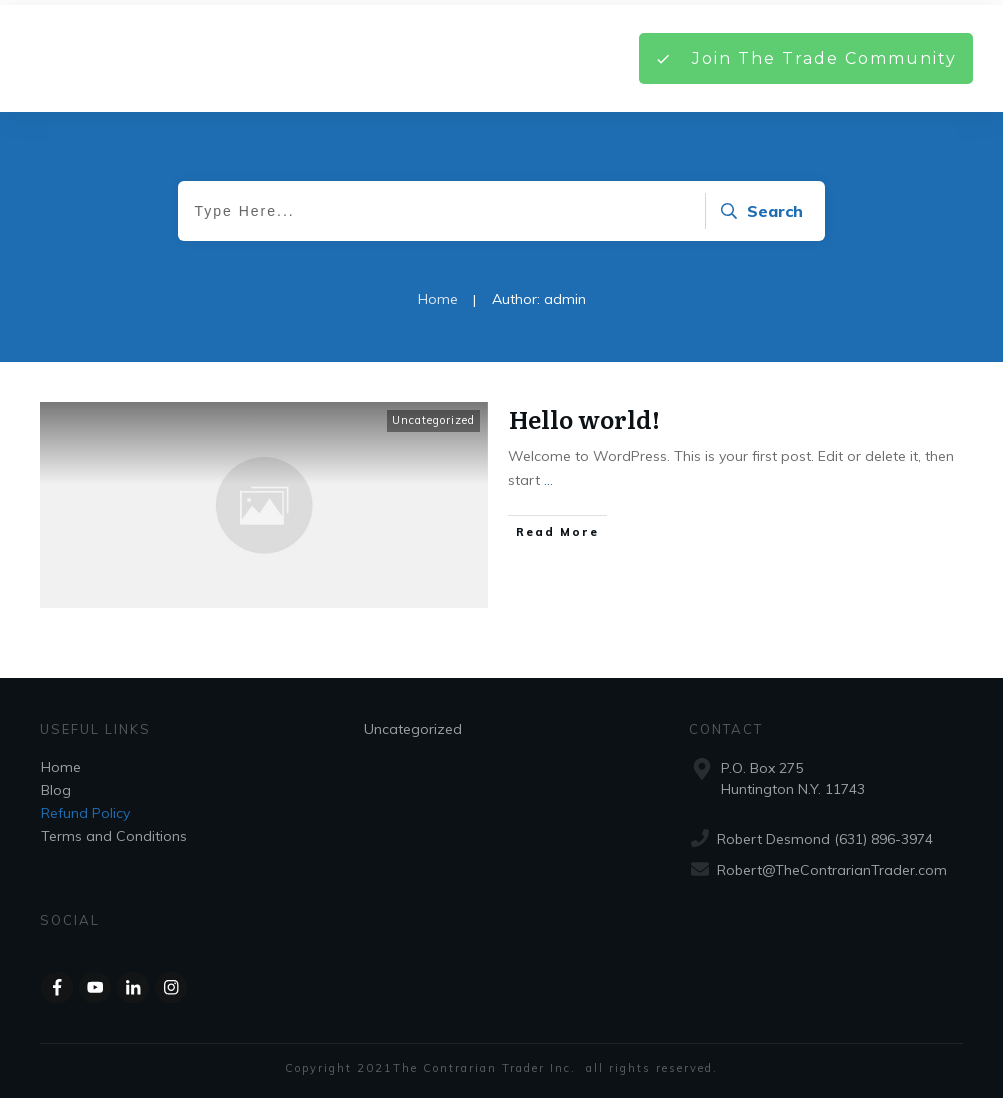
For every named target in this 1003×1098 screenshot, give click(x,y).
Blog (56, 790)
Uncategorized (433, 420)
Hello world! (584, 418)
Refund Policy (85, 813)
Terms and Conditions (114, 836)
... (548, 480)
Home (61, 767)
